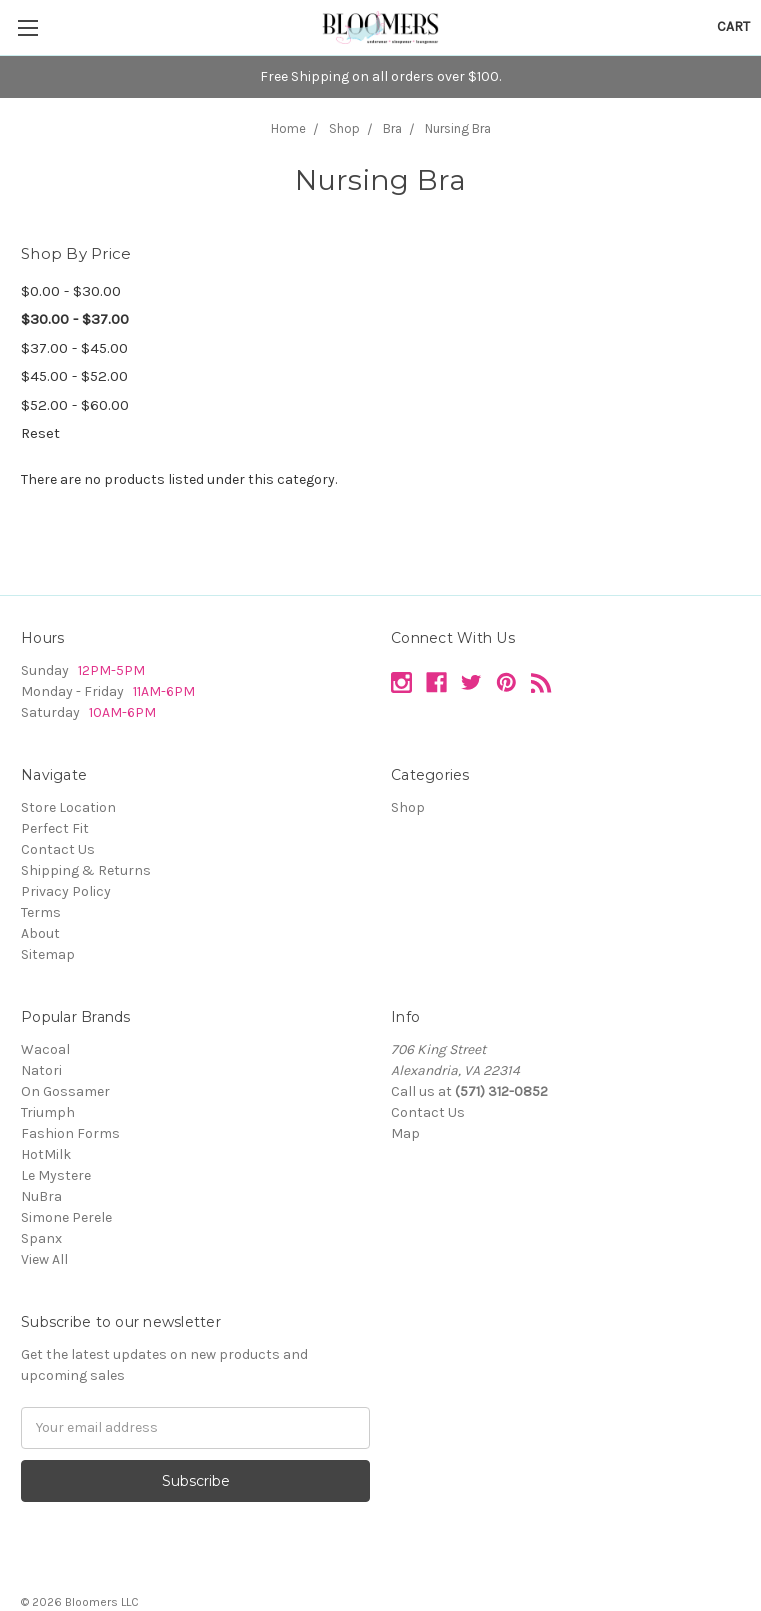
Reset (40, 433)
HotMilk (46, 1154)
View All (44, 1259)
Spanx (41, 1238)
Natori (41, 1070)
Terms (41, 912)
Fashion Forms (70, 1133)
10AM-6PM (122, 712)
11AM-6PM (162, 691)
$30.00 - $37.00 (75, 319)
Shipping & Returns (86, 870)
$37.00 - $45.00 (74, 348)
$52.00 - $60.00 (75, 405)
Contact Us (58, 849)
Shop (408, 807)
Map (405, 1133)
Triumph (48, 1112)
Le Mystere (56, 1175)
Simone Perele (66, 1217)
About (40, 933)
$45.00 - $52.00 (74, 376)
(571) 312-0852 (501, 1091)
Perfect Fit (55, 828)
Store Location (68, 807)
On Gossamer (65, 1091)
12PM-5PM (111, 670)
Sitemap (48, 954)
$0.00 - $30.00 (71, 291)
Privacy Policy (66, 891)
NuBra (41, 1196)
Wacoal (45, 1049)
